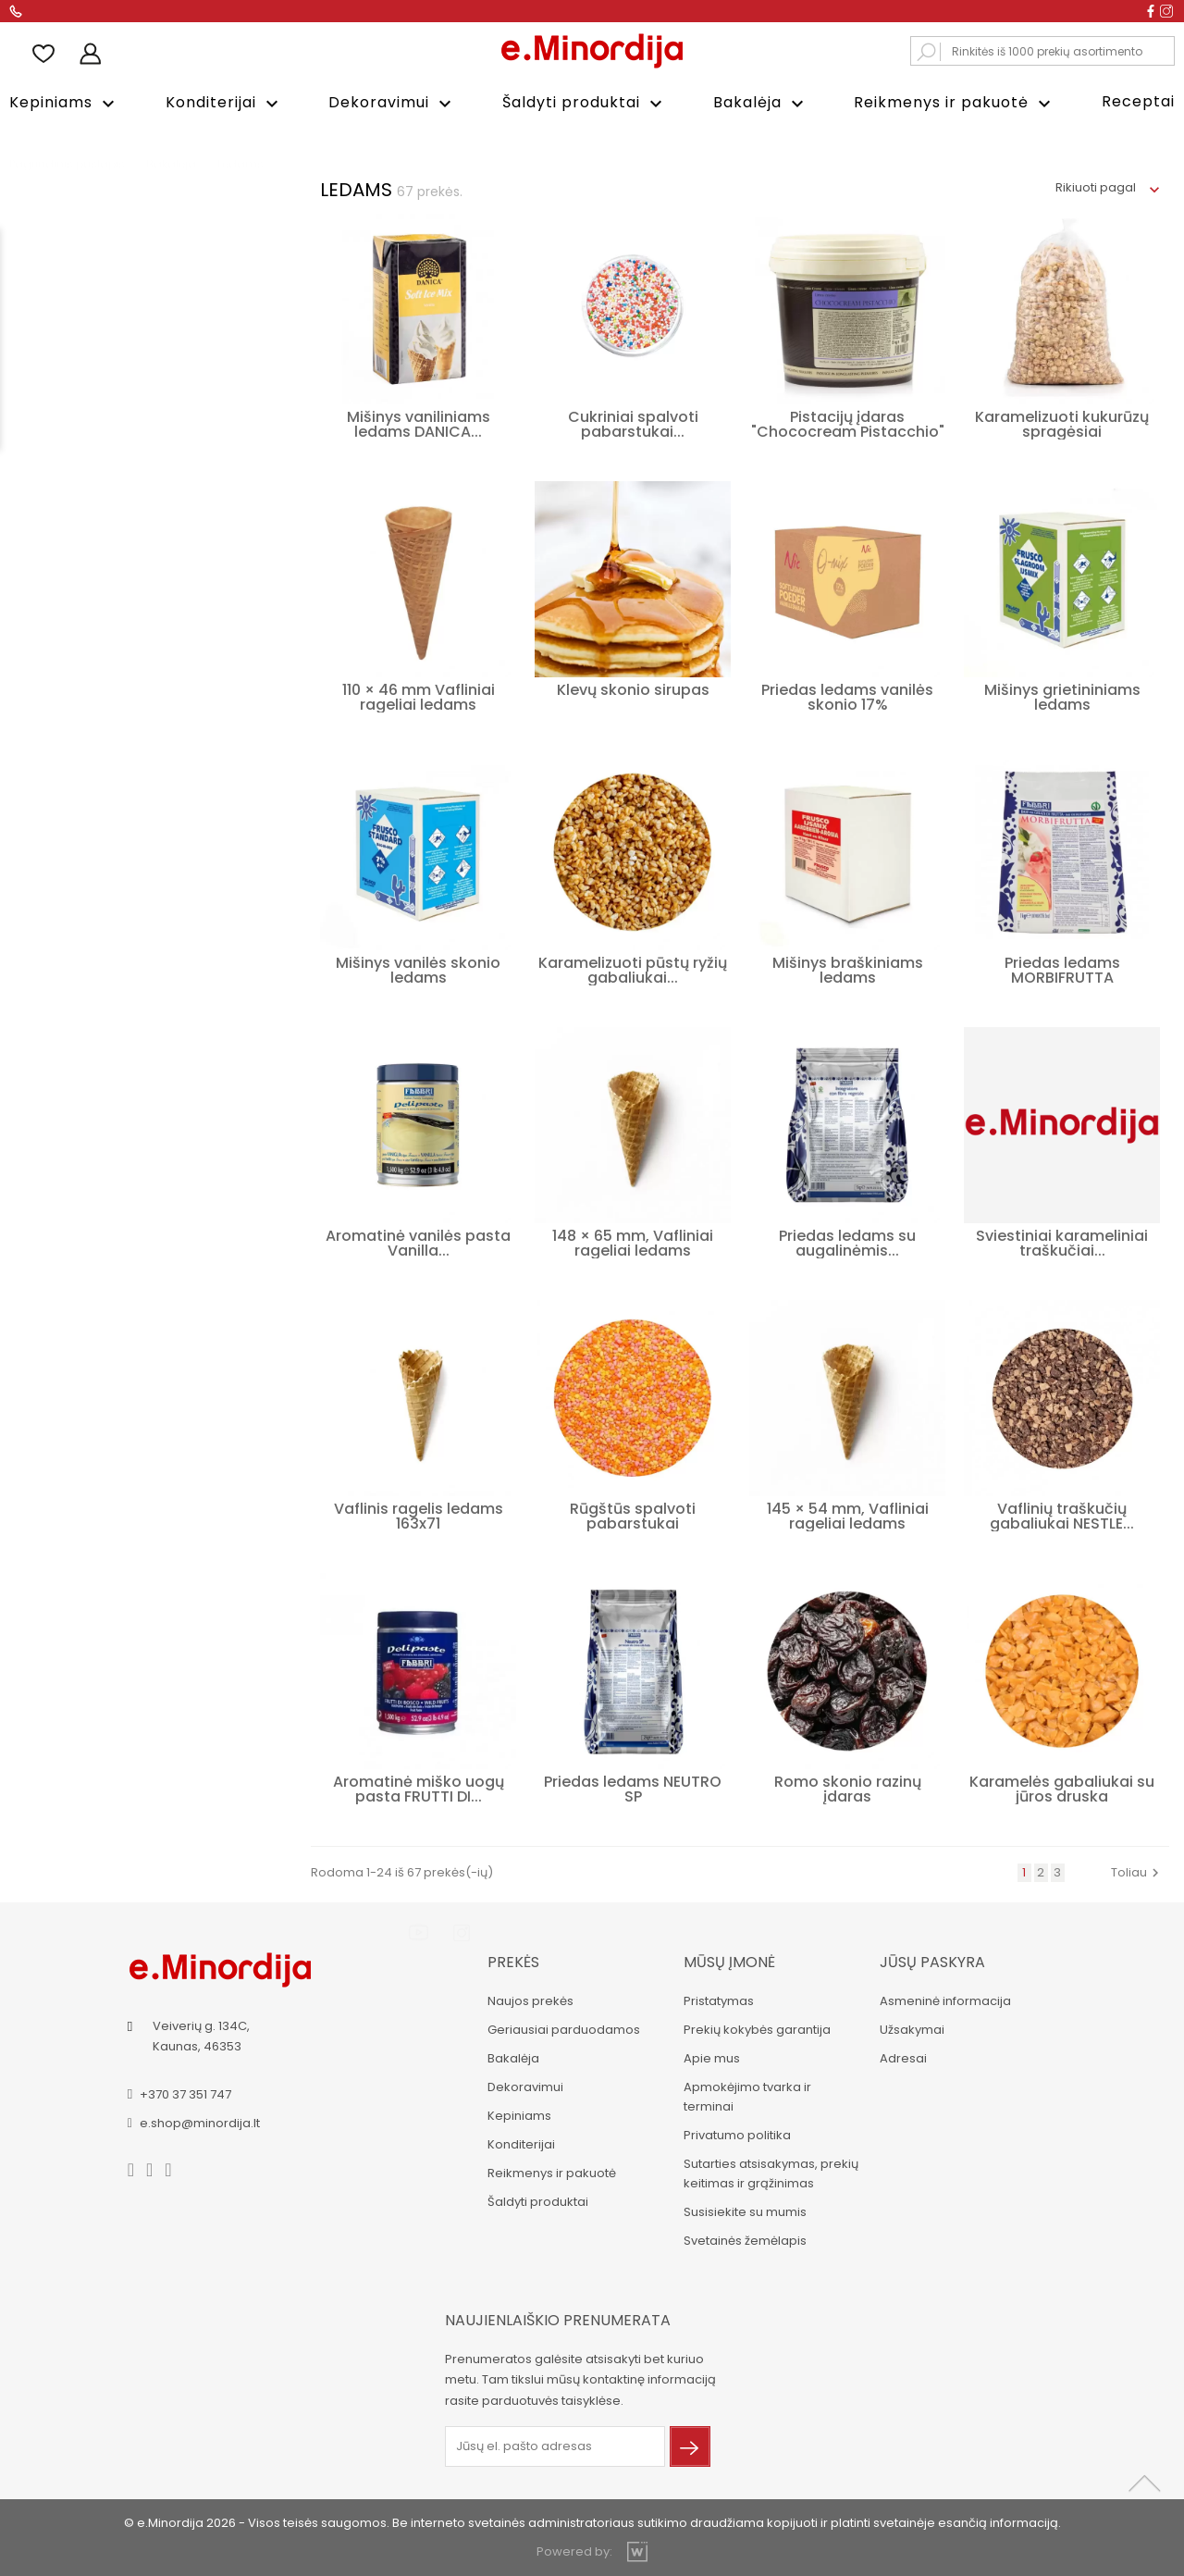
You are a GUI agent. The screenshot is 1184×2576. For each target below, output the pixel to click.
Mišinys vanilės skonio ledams (418, 969)
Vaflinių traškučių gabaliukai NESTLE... (1062, 1515)
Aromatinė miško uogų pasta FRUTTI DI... (418, 1788)
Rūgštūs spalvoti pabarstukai (633, 1515)
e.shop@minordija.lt (201, 2121)
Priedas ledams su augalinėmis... (847, 1242)
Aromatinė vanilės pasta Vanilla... (418, 1242)
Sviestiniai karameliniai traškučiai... (1062, 1242)
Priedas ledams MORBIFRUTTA (1062, 969)
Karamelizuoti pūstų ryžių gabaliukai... (632, 969)
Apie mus (711, 2057)
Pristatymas (718, 2000)
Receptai (1138, 101)
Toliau (1137, 1871)
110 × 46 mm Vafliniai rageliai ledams (418, 696)
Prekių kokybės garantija (756, 2028)
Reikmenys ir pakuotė (954, 103)
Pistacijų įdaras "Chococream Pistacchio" (847, 423)
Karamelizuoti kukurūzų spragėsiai (1062, 423)
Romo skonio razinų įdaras (847, 1788)
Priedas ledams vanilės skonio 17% (847, 696)
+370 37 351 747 (186, 2092)
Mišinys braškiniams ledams (847, 969)
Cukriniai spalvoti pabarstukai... (633, 423)
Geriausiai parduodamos (563, 2028)
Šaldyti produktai (584, 103)
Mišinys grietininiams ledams (1062, 696)
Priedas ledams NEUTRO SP (633, 1788)
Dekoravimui (392, 103)
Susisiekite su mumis (744, 2211)
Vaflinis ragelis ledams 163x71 (418, 1515)
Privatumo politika (736, 2134)
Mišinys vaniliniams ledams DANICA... (418, 423)
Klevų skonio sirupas (633, 689)
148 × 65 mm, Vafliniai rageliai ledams (632, 1242)
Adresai (902, 2057)
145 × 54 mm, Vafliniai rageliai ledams (848, 1515)
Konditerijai (224, 103)
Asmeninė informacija (944, 2000)
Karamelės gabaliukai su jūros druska (1061, 1788)
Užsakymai (911, 2028)
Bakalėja (760, 103)
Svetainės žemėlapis (744, 2239)
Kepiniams (64, 103)
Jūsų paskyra (931, 1961)
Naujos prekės (530, 2000)
